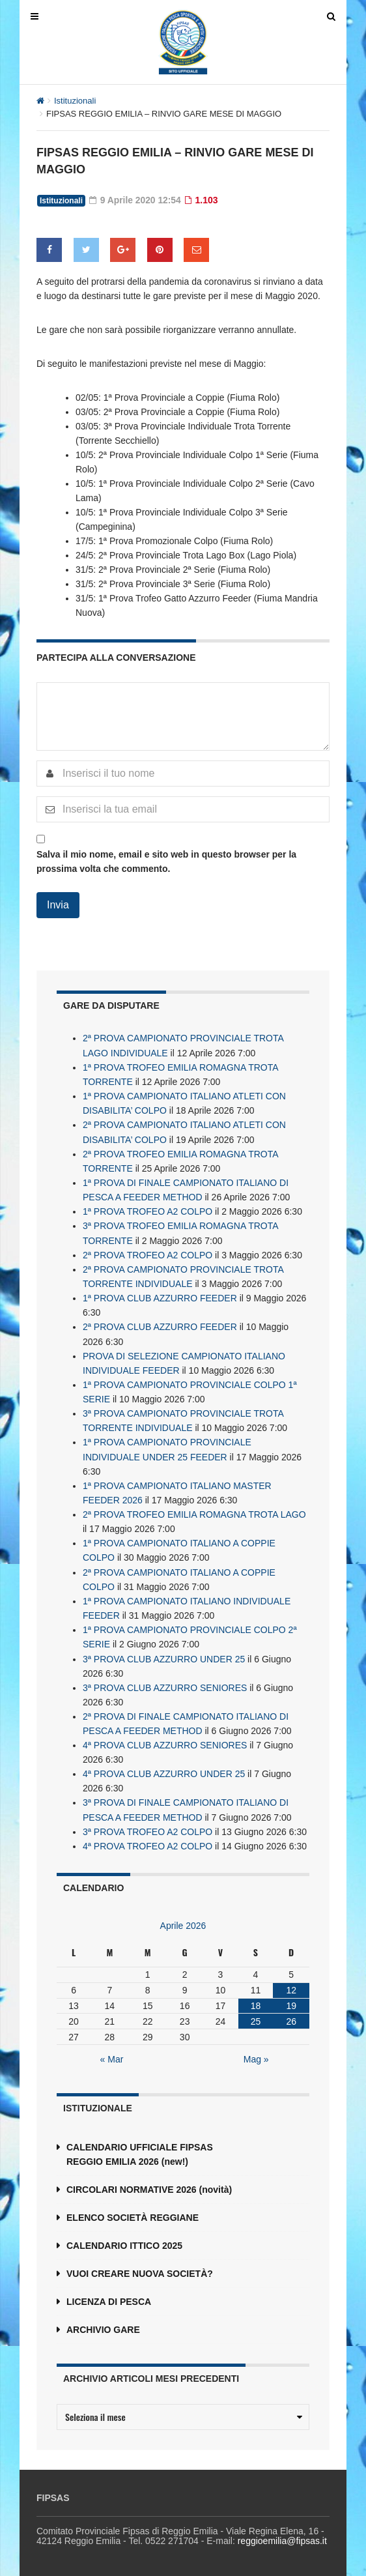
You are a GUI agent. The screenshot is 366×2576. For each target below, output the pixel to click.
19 (291, 2000)
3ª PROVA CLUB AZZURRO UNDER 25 (164, 1654)
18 (256, 2000)
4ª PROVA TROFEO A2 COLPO (147, 1841)
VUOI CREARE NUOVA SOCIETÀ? (139, 2268)
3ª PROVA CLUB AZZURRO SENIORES (165, 1683)
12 (291, 1985)
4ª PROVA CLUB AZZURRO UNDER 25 (164, 1769)
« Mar (112, 2054)
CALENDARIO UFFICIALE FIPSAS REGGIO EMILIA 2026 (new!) (139, 2149)
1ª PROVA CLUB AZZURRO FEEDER (160, 1296)
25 (256, 2015)
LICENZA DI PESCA (108, 2296)
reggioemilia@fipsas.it (282, 2535)
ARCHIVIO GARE (103, 2324)
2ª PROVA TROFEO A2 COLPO (147, 1253)
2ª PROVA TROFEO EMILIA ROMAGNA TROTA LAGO (194, 1511)
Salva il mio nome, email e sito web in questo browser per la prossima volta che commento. (166, 861)
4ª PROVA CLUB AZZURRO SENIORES (165, 1740)
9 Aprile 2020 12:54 (135, 200)
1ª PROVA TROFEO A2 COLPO (147, 1210)
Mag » (256, 2054)
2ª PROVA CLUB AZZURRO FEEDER (160, 1325)
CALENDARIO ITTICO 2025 (124, 2240)
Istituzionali (75, 101)
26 (291, 2015)
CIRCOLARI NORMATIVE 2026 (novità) (149, 2184)
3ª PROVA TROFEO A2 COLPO (147, 1826)
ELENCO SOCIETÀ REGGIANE (132, 2212)
